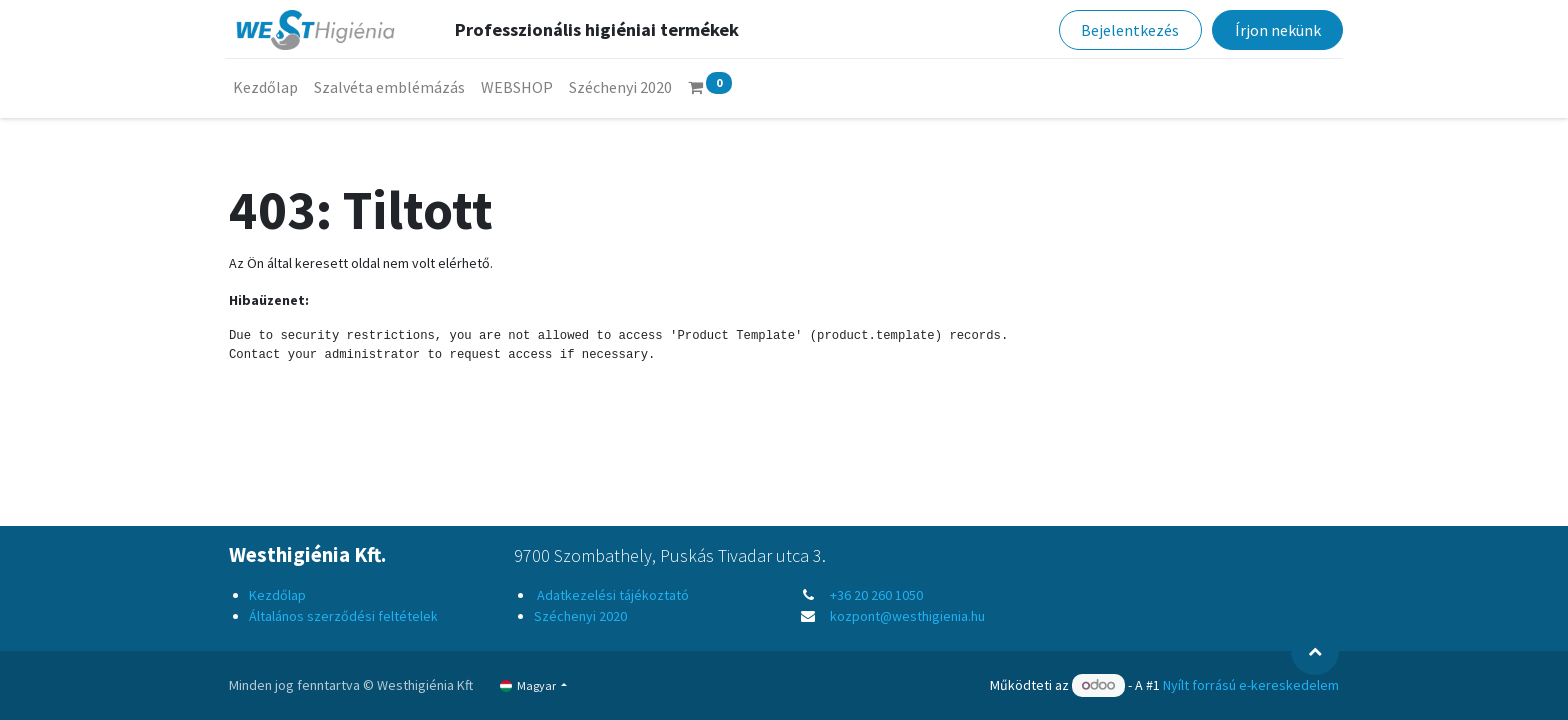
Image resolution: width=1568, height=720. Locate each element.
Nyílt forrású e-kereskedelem (1251, 685)
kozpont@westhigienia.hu (907, 616)
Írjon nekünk (1273, 30)
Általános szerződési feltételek (343, 616)
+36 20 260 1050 (876, 595)
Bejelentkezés (1126, 30)
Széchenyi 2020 (580, 616)
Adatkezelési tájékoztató (611, 595)
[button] (1315, 651)
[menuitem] (269, 87)
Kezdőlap (277, 595)
